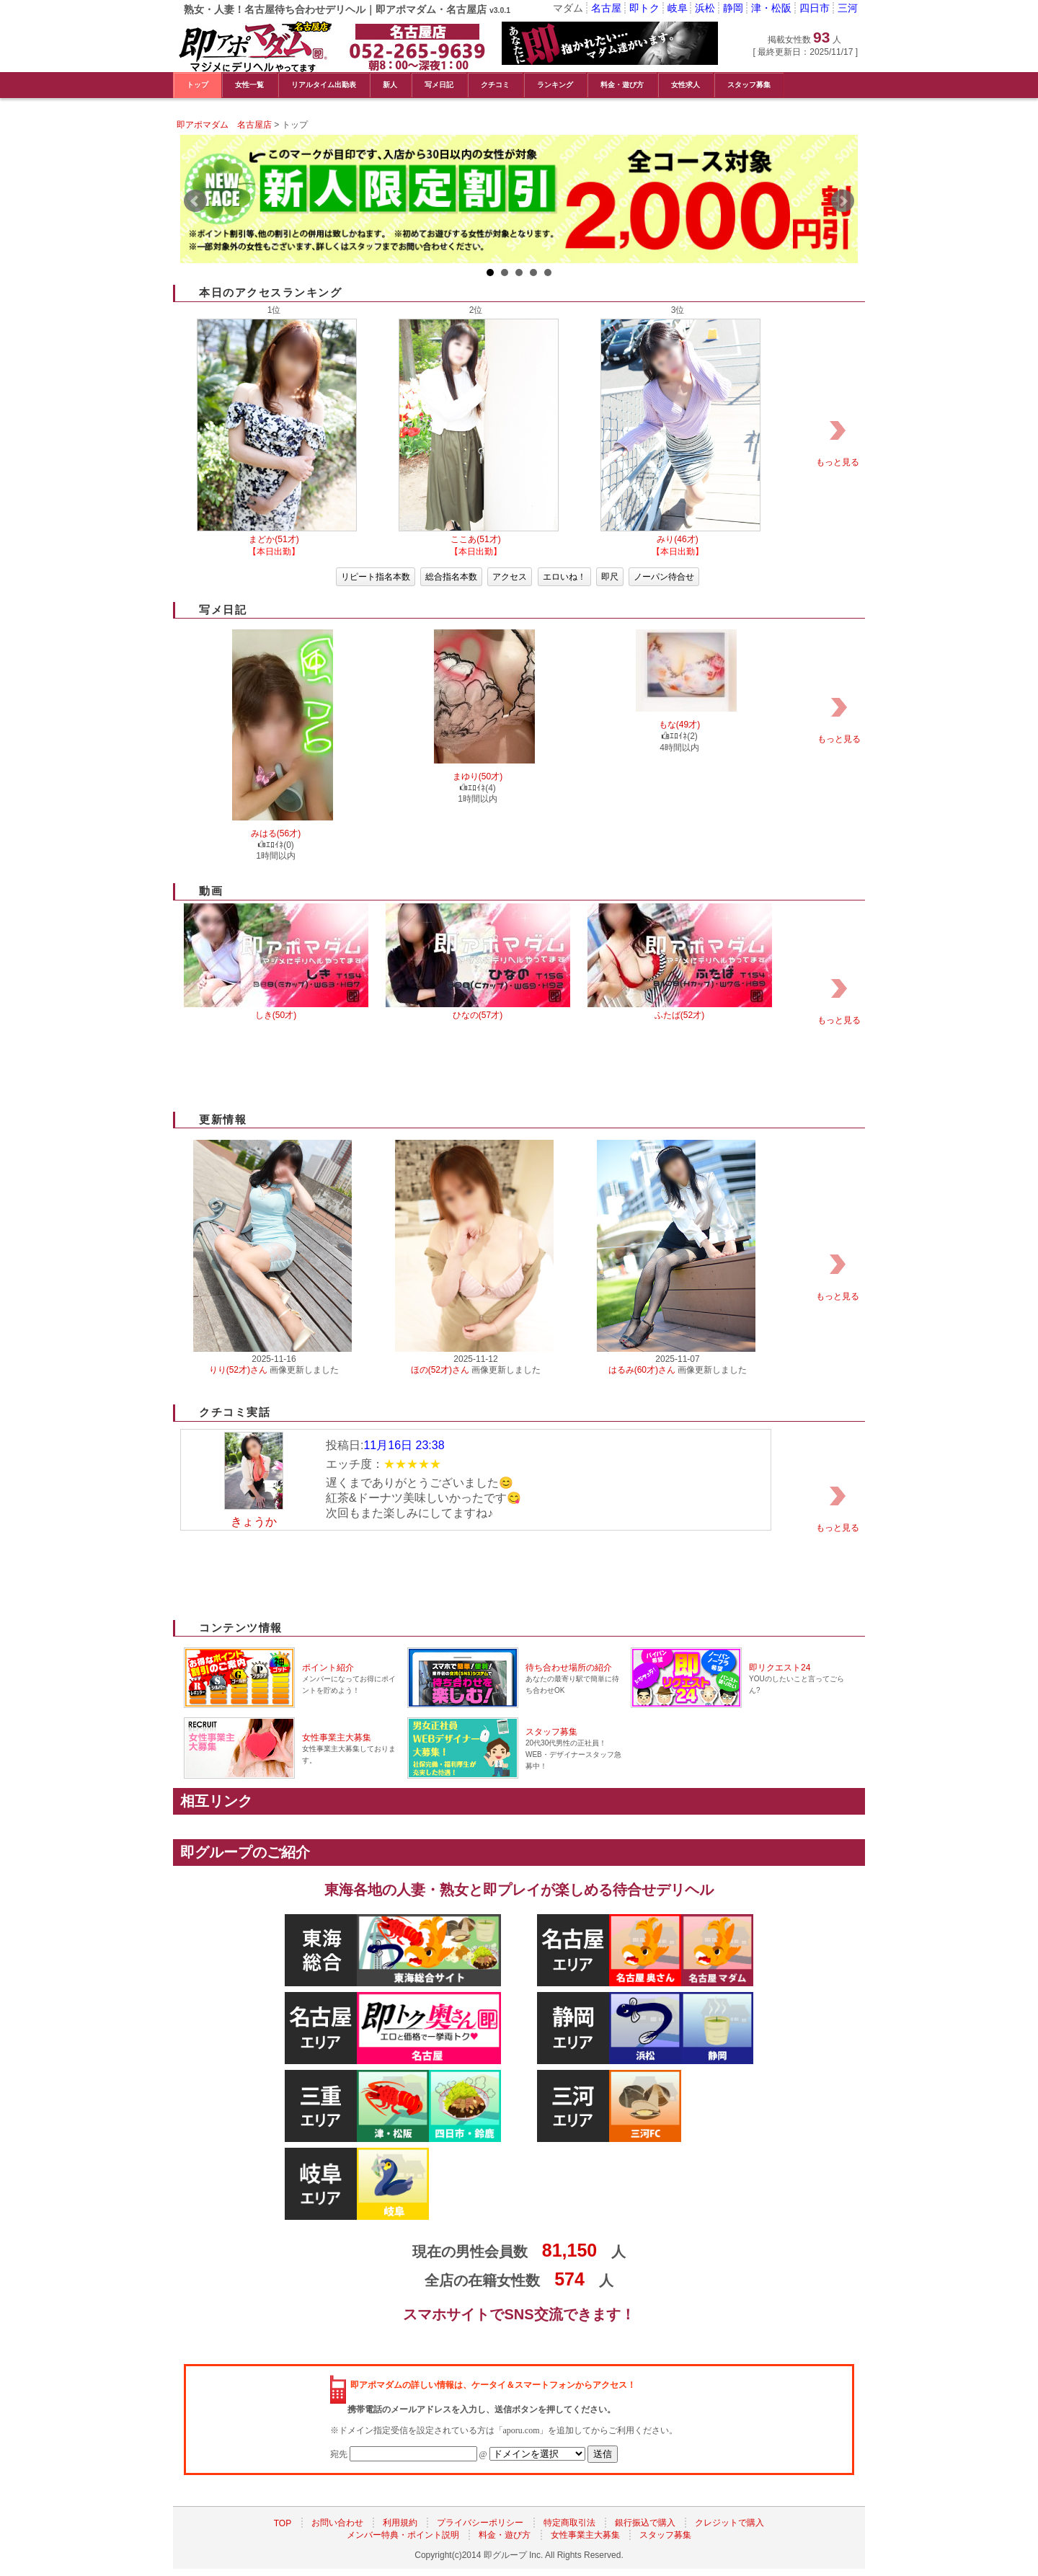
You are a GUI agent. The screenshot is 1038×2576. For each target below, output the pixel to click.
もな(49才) (679, 725)
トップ (197, 85)
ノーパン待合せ (664, 577)
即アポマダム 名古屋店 (224, 125)
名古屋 (606, 8)
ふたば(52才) (679, 1015)
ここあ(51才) (475, 539)
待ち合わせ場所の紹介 (568, 1668)
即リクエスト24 (779, 1668)
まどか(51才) (273, 539)
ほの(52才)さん (440, 1370)
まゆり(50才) (477, 776)
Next (842, 201)
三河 (848, 8)
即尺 (609, 577)
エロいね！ (564, 577)
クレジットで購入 (729, 2523)
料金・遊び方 (622, 85)
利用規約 (400, 2523)
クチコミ (495, 85)
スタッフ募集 (749, 85)
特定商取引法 (569, 2523)
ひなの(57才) (477, 1015)
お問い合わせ (337, 2523)
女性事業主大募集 (336, 1737)
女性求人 (685, 85)
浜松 (705, 8)
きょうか (254, 1521)
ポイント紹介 (328, 1668)
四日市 (814, 8)
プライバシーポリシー (480, 2523)
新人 (390, 85)
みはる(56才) (276, 833)
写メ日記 (439, 85)
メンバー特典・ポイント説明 (403, 2536)
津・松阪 (771, 8)
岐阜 (677, 8)
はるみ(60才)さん (641, 1370)
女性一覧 (249, 85)
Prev (195, 201)
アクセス (509, 577)
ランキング (555, 85)
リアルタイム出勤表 (323, 85)
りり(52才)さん (238, 1370)
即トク (644, 8)
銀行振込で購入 (645, 2523)
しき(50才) (275, 1015)
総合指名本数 (451, 577)
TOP (282, 2523)
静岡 (733, 8)
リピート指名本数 (375, 577)
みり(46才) (677, 539)
